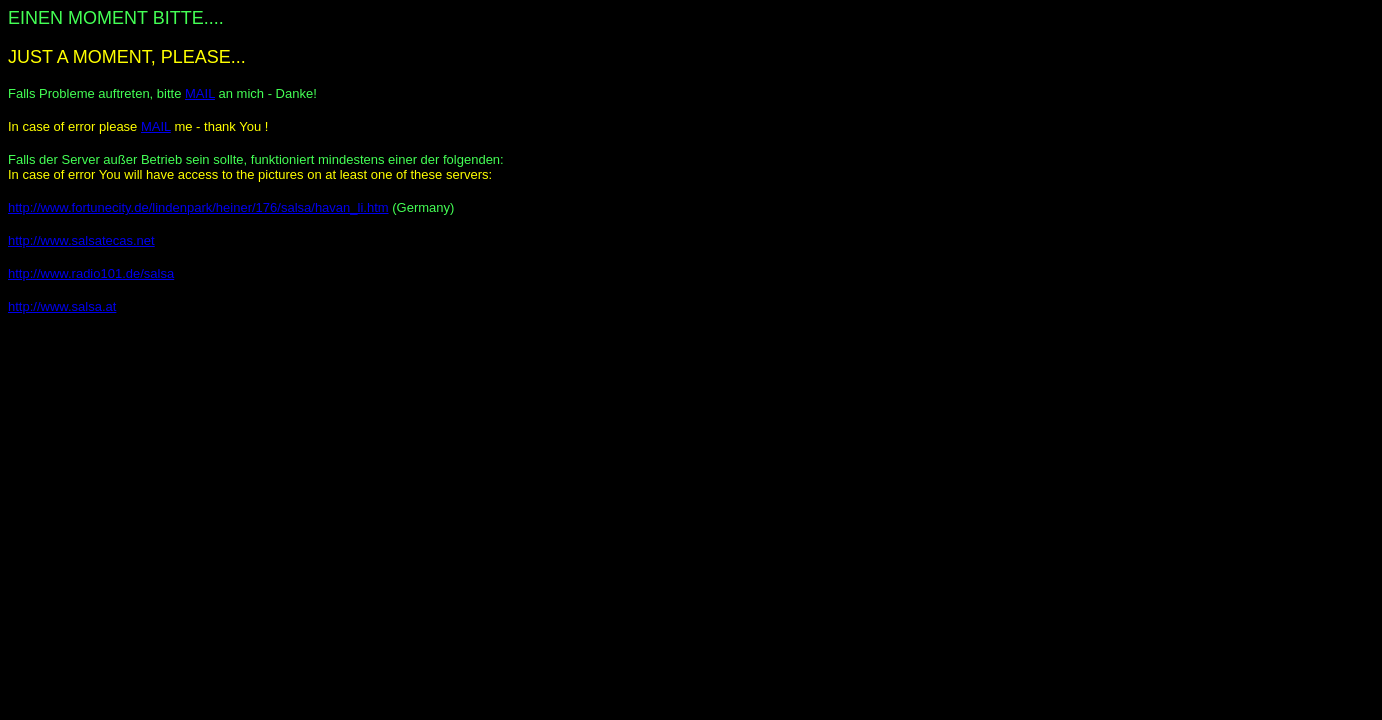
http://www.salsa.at (62, 306)
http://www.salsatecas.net (81, 240)
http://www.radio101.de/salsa (91, 273)
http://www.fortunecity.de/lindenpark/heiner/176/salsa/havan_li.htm (198, 207)
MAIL (200, 93)
